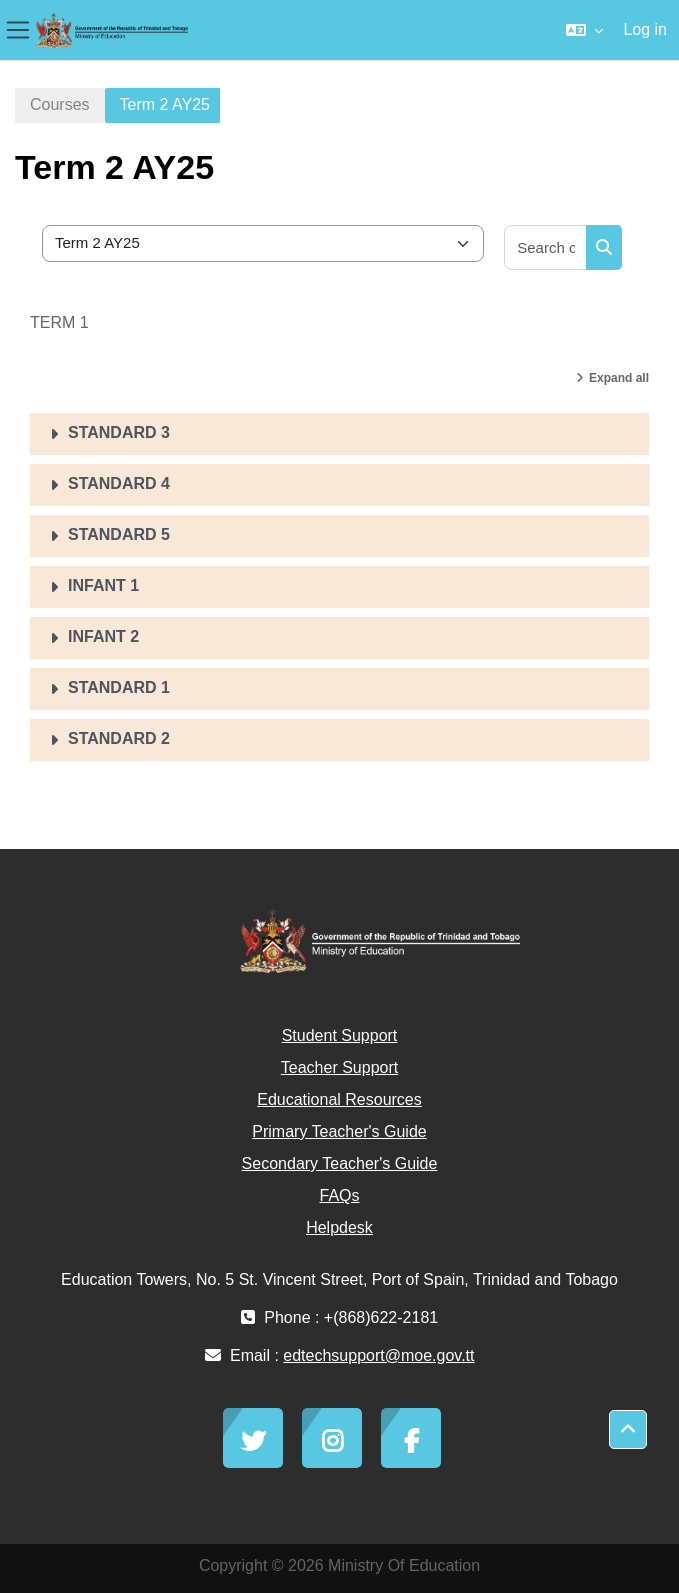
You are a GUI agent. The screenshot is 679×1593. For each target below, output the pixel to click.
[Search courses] (546, 247)
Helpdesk (339, 1227)
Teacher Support (339, 1067)
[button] (584, 30)
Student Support (340, 1035)
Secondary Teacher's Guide (340, 1163)
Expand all (619, 378)
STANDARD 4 (119, 483)
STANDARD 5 (119, 534)
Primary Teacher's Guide (339, 1131)
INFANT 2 (103, 636)
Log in (645, 29)
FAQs (339, 1195)
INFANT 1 (103, 585)
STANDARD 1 (119, 687)
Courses (60, 104)
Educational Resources (339, 1099)
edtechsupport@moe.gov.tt (378, 1355)
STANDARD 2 (119, 738)
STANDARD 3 (119, 432)
